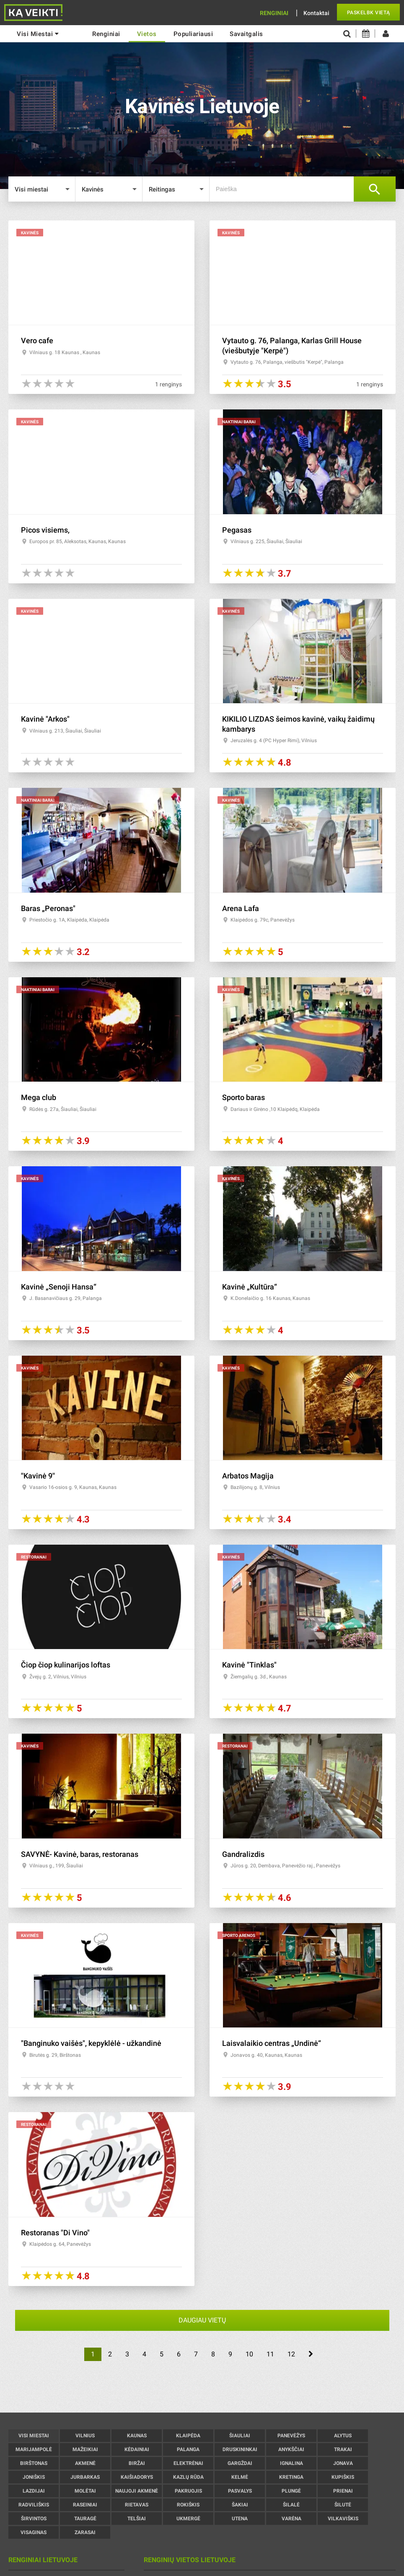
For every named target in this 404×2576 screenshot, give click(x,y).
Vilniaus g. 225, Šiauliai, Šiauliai (266, 541)
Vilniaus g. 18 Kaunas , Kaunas (64, 352)
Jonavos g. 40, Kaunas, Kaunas (266, 2055)
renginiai (106, 34)
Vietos (147, 34)
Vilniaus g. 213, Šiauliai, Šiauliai (65, 731)
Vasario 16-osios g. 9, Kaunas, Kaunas (73, 1487)
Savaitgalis (246, 34)
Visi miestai (38, 34)
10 (249, 2354)
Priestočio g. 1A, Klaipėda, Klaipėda (69, 920)
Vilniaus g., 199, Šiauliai (56, 1866)
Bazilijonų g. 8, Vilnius (255, 1487)
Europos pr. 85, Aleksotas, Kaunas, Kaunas (77, 541)
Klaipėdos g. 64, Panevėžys (60, 2244)
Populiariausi (193, 34)
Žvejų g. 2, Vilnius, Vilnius (57, 1677)
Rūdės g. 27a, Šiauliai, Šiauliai (62, 1109)
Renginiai (274, 13)
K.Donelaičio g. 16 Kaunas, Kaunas (270, 1298)
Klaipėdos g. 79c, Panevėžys (262, 920)
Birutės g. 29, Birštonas (55, 2055)
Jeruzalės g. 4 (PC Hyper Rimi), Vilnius (273, 740)
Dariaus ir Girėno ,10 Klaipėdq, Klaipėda (275, 1109)
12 (291, 2354)
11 (270, 2354)
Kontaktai (316, 13)
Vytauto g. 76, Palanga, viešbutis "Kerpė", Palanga (287, 362)
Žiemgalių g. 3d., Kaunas (258, 1677)
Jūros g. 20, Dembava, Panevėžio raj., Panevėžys (285, 1866)
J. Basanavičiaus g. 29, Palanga (65, 1298)
